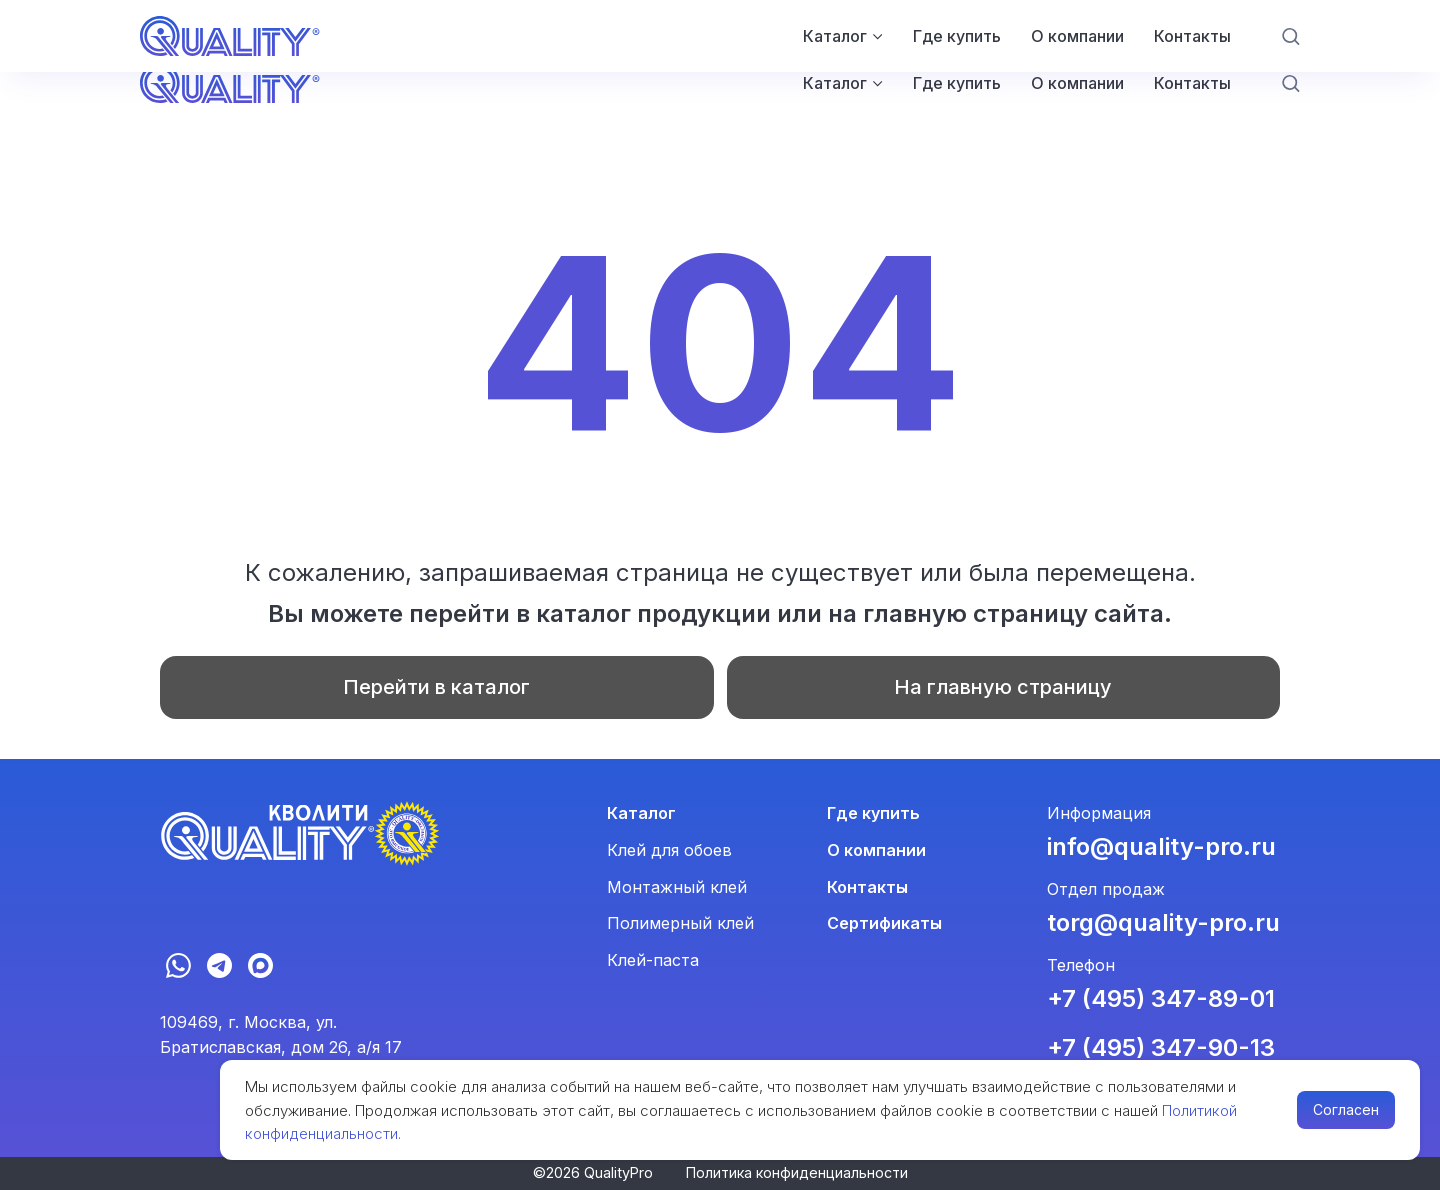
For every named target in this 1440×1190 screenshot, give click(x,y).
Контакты (1192, 83)
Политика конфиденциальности (797, 1172)
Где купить (957, 83)
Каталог (835, 83)
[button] (1290, 82)
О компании (1077, 83)
